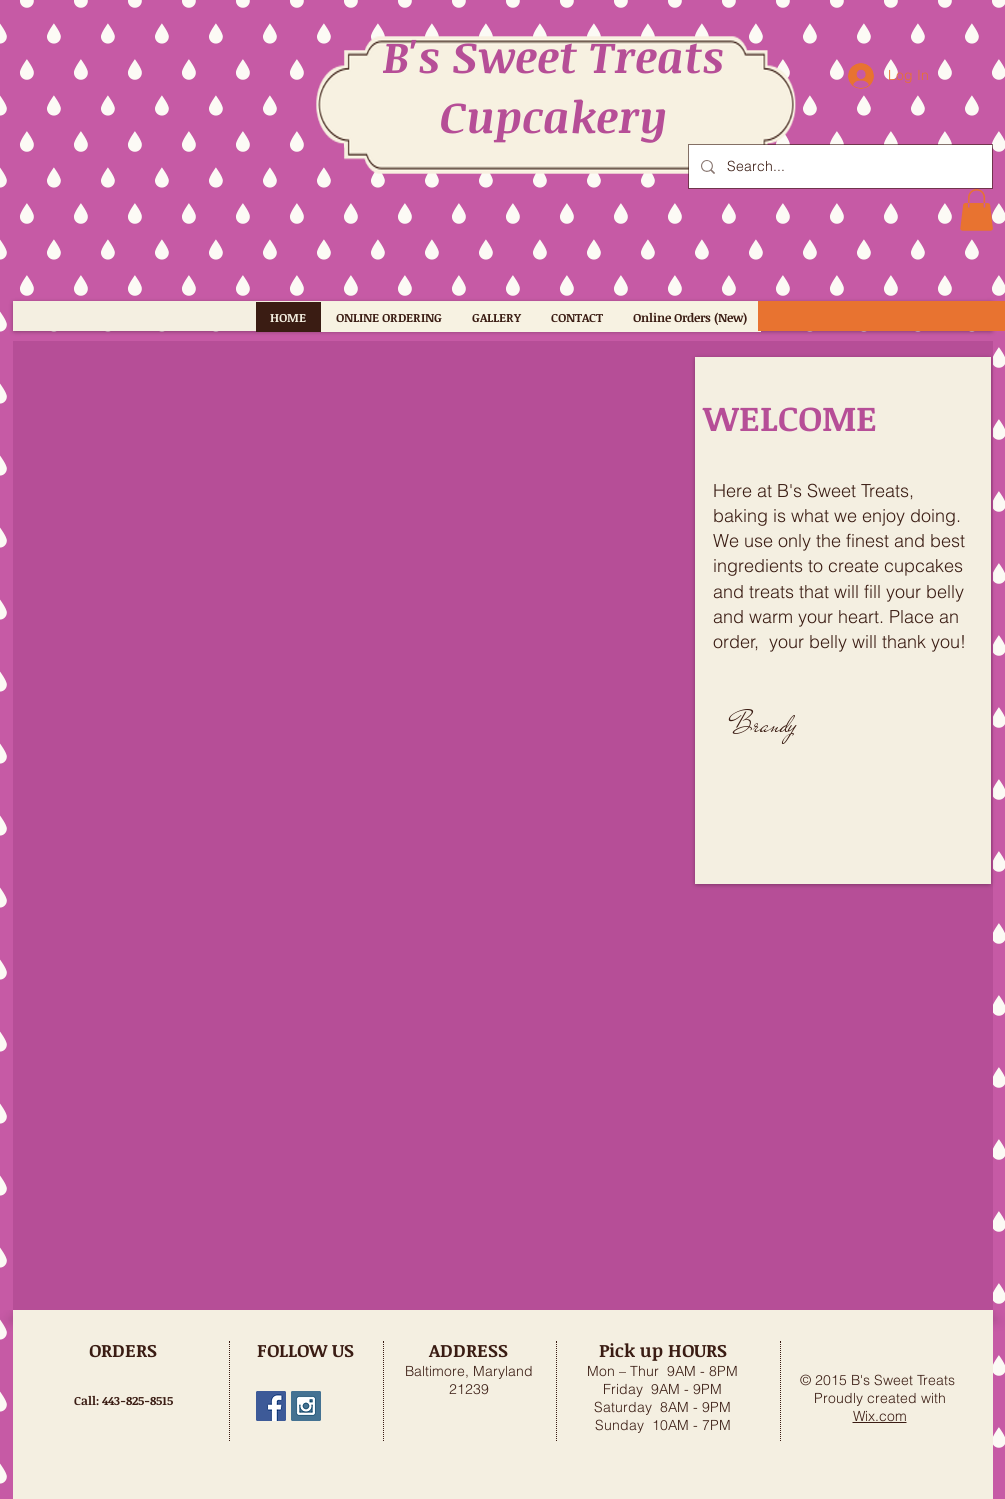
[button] (976, 210)
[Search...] (838, 166)
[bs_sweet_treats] (306, 1406)
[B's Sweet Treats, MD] (271, 1406)
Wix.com (880, 1416)
